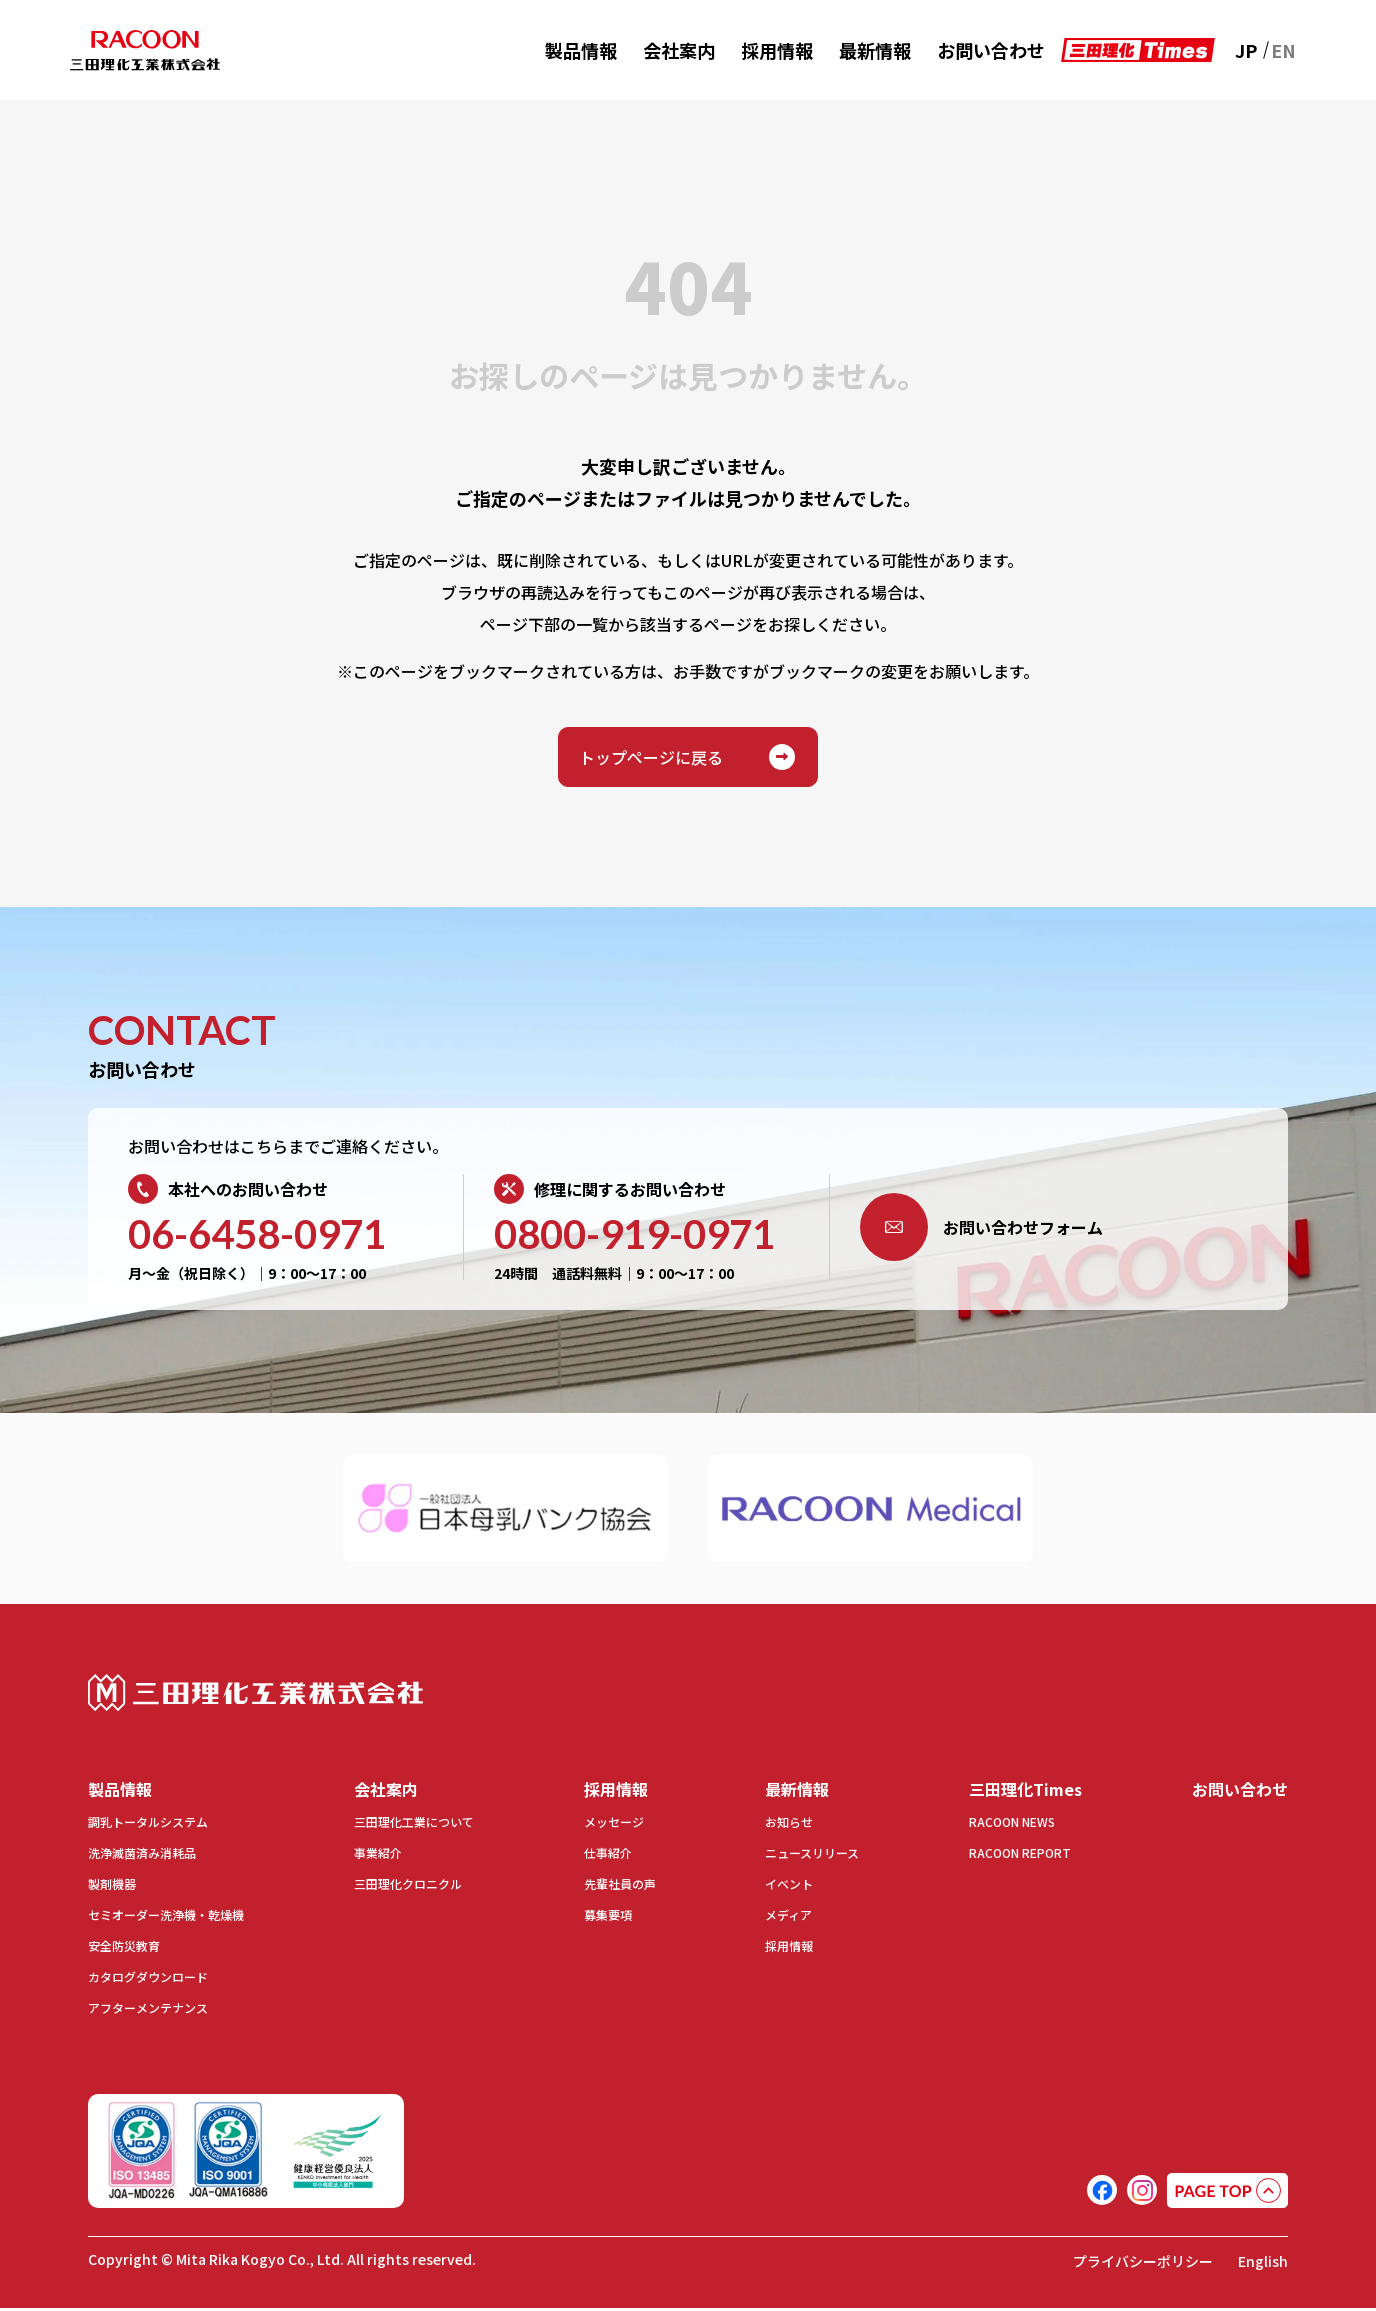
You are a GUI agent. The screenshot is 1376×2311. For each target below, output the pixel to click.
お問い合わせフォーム (981, 1227)
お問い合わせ (991, 50)
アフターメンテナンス (157, 2011)
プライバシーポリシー (1129, 2263)
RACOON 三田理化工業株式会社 (145, 50)
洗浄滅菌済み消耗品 (151, 1856)
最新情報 (875, 50)
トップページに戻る (688, 757)
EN (1283, 50)
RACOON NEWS (992, 1825)
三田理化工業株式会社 (255, 1692)
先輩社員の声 (621, 1887)
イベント (775, 1887)
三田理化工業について (424, 1825)
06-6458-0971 (257, 1234)
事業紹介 (382, 1856)
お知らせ (775, 1825)
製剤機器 (116, 1887)
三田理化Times (1013, 1790)
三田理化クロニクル (417, 1887)
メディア (774, 1918)
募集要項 (607, 1918)
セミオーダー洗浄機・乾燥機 (179, 1918)
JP (1246, 50)
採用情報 (777, 50)
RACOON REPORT (1000, 1856)
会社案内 (679, 50)
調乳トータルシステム (158, 1825)
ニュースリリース (802, 1856)
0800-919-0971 (634, 1234)
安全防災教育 (130, 1949)
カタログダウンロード (158, 1980)
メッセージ (614, 1825)
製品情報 (581, 50)
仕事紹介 (607, 1856)
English (1261, 2263)
